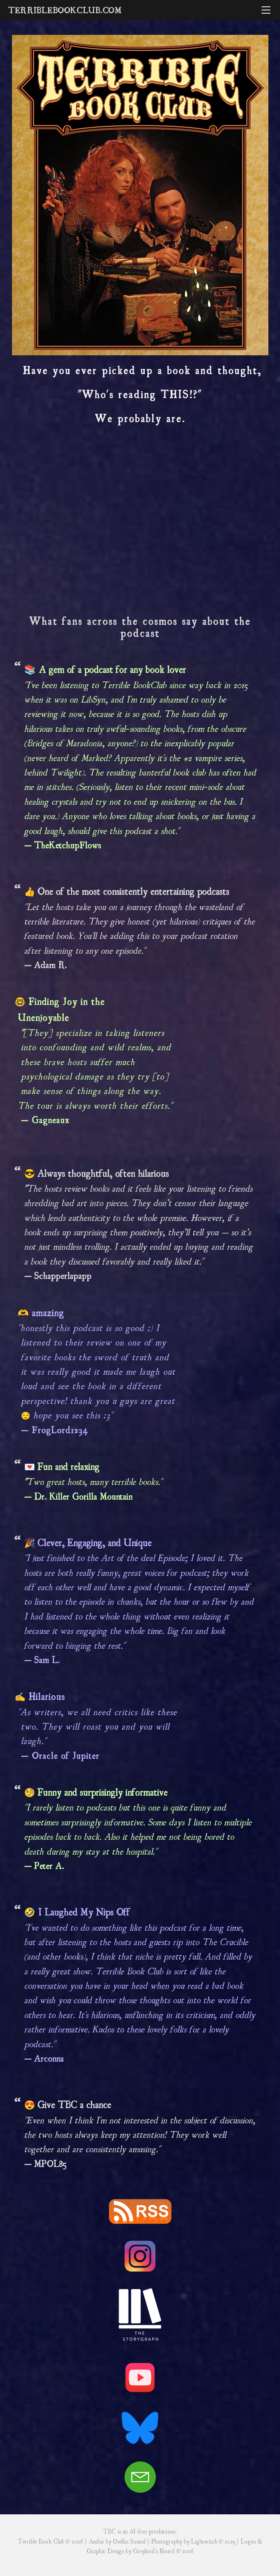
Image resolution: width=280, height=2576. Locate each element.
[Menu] (266, 10)
